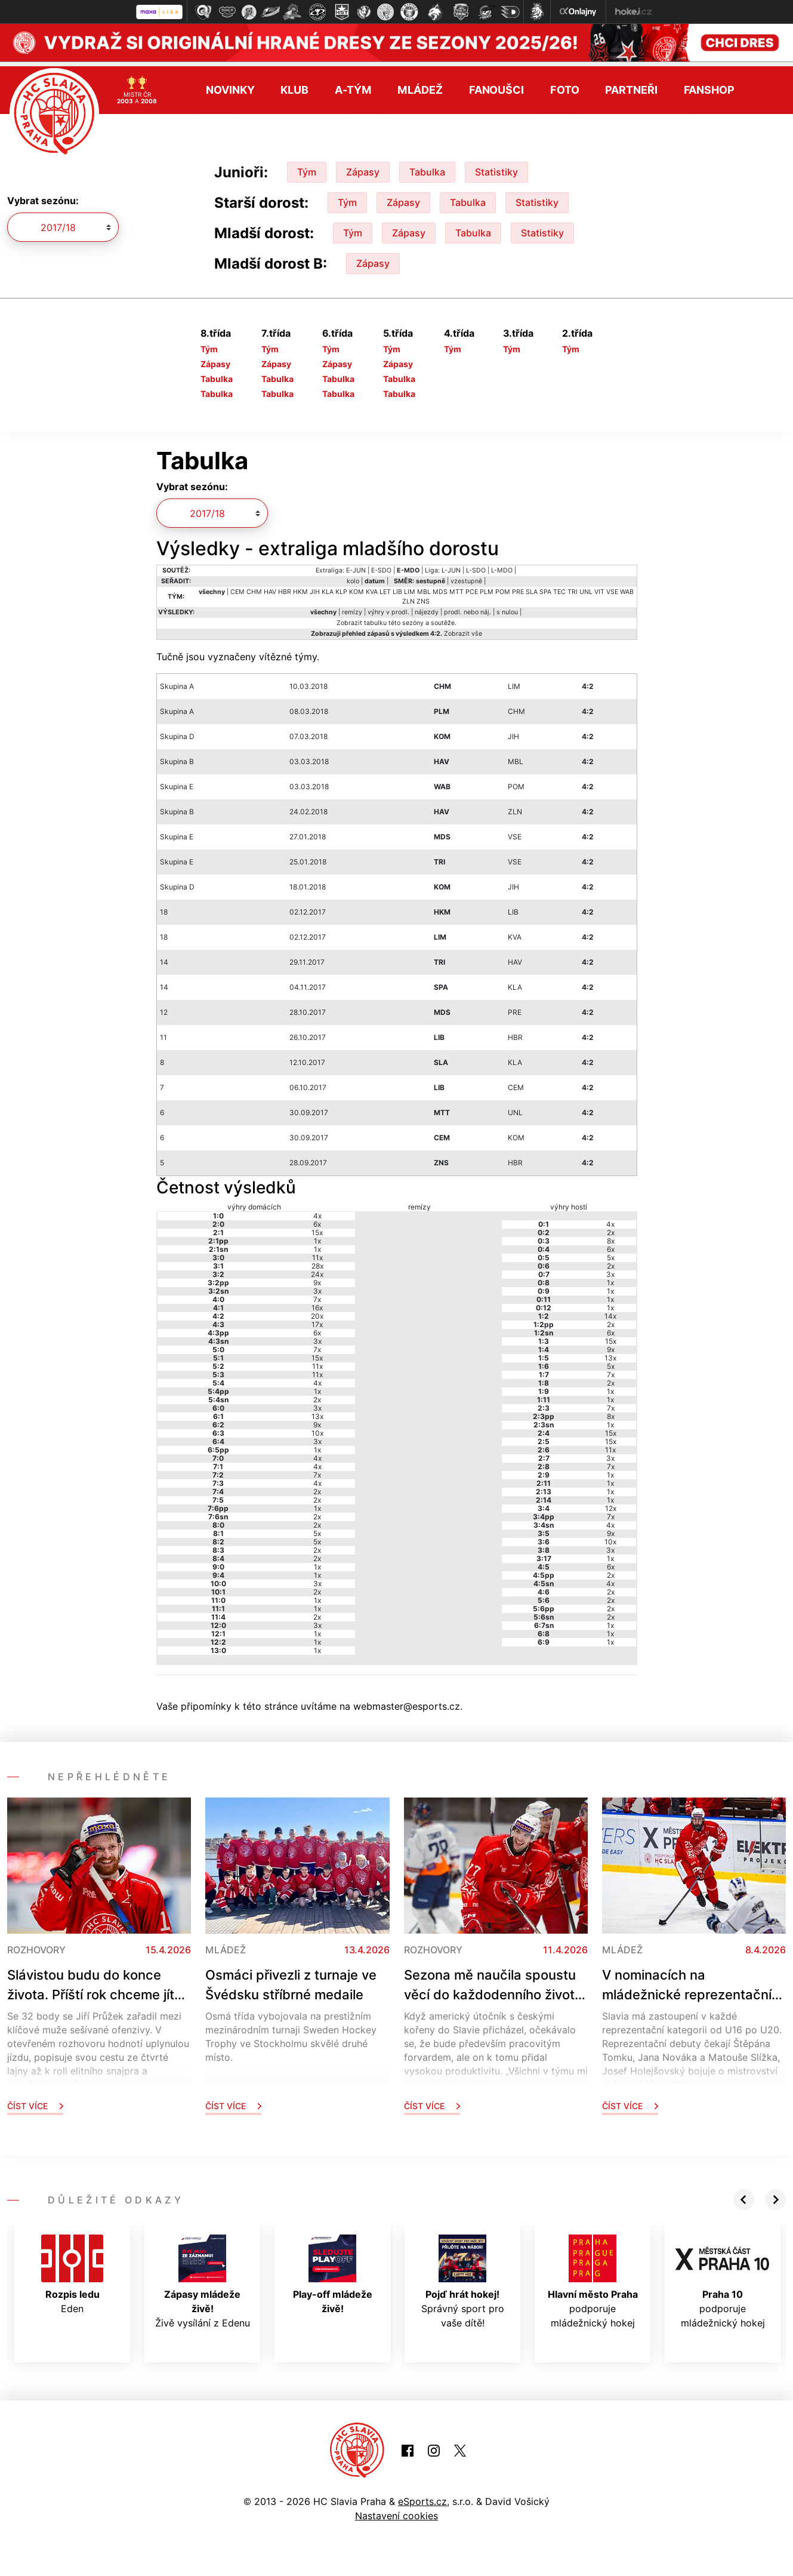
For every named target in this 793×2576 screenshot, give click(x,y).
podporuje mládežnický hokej (593, 2277)
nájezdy (427, 608)
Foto (564, 85)
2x (317, 1394)
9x (317, 1277)
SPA (545, 588)
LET (385, 588)
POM (502, 588)
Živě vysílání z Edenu (202, 2277)
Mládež (419, 85)
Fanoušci (496, 85)
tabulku (375, 619)
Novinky (230, 85)
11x (317, 1252)
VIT (599, 588)
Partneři (631, 85)
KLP (341, 588)
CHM (254, 588)
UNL (586, 588)
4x (317, 1211)
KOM (356, 588)
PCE (471, 588)
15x (317, 1227)
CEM (237, 588)
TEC (559, 588)
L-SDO (476, 566)
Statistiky (496, 167)
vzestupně (466, 577)
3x (317, 1286)
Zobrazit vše (463, 629)
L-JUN (451, 566)
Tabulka (427, 167)
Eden (72, 2270)
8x (611, 1236)
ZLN (408, 597)
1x (317, 1236)
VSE (612, 588)
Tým (306, 167)
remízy (352, 608)
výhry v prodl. (388, 608)
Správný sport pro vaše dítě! (462, 2277)
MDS (440, 588)
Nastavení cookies (396, 2511)
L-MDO (502, 566)
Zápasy (362, 167)
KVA (372, 588)
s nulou (507, 608)
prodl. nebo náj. (467, 608)
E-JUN (356, 566)
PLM (486, 588)
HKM (300, 588)
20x (317, 1311)
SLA (532, 588)
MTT (456, 588)
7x (317, 1294)
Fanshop (709, 85)
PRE (518, 588)
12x (610, 1503)
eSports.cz (422, 2497)
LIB (397, 588)
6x (317, 1219)
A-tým (353, 85)
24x (317, 1269)
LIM (409, 588)
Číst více (35, 2101)
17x (317, 1319)
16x (317, 1302)
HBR (284, 588)
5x (317, 1528)
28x (317, 1261)
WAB (627, 588)
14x (610, 1311)
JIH (315, 588)
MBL (424, 588)
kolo (353, 577)
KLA (328, 588)
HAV (270, 588)
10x (317, 1428)
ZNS (423, 597)
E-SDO (381, 566)
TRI (572, 588)
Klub (294, 85)
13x (317, 1411)
